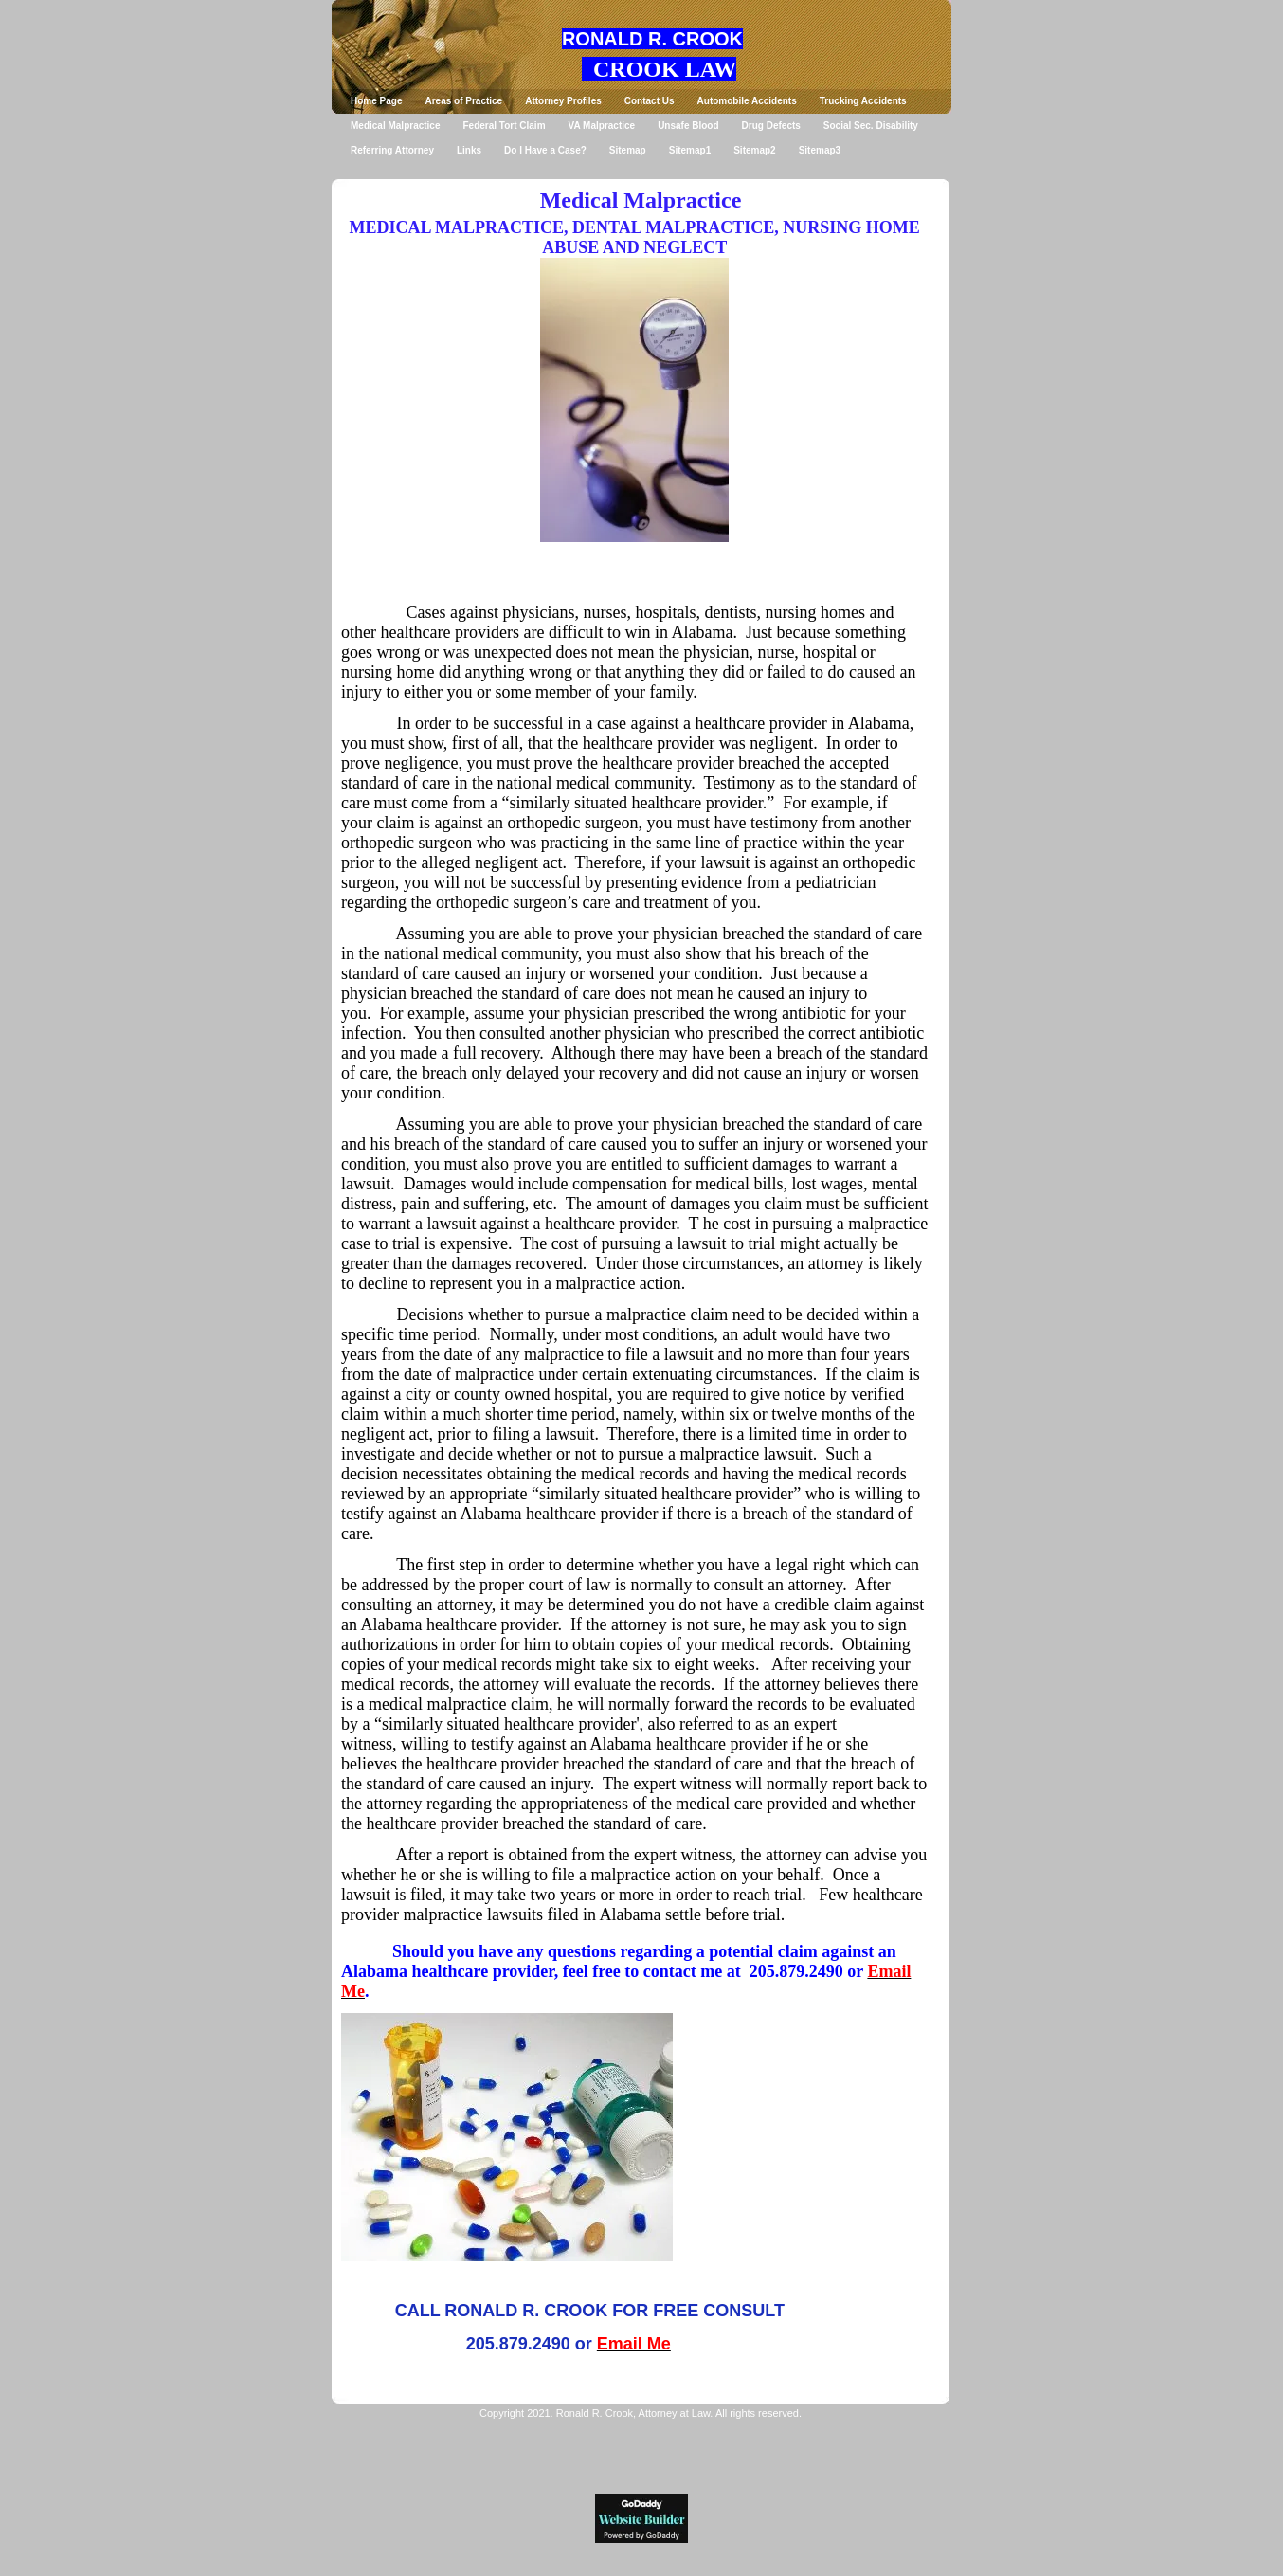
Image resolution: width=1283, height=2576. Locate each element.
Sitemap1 (690, 150)
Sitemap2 (754, 150)
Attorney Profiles (563, 101)
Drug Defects (771, 125)
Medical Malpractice (395, 125)
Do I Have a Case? (545, 150)
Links (469, 150)
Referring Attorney (392, 150)
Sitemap (627, 150)
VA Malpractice (602, 125)
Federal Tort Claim (503, 125)
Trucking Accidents (863, 101)
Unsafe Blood (688, 125)
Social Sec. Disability (870, 125)
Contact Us (649, 101)
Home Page (376, 101)
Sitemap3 (819, 150)
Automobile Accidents (747, 101)
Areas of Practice (463, 101)
